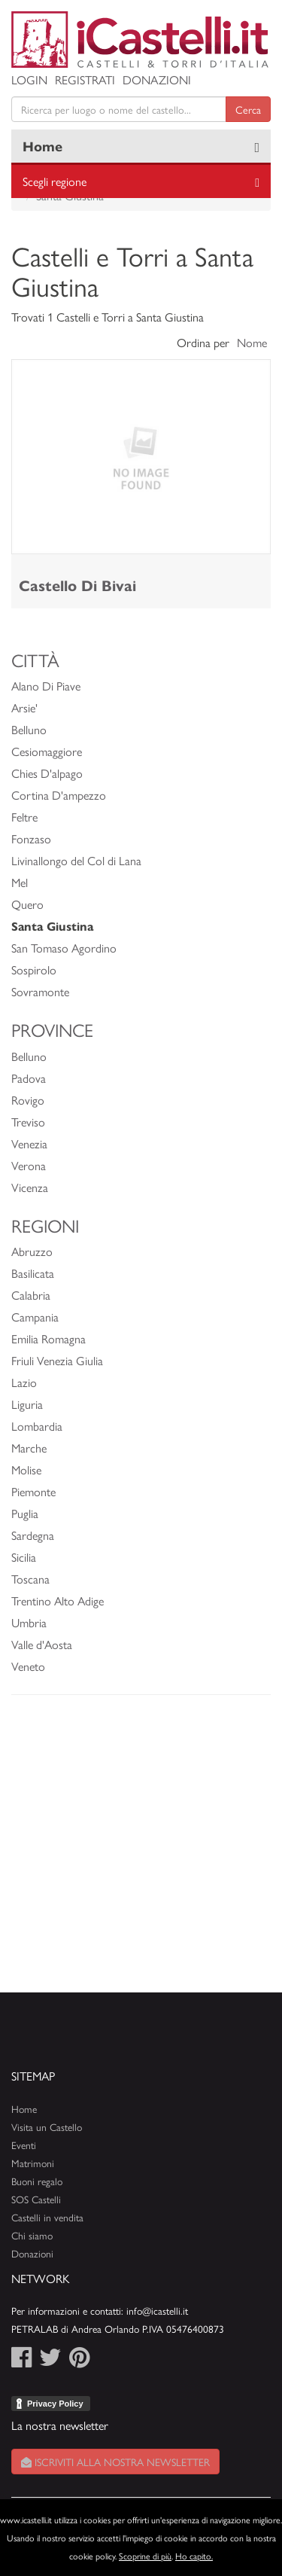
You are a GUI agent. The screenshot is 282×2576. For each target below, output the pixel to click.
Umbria (29, 1622)
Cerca (248, 109)
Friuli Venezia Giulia (57, 1360)
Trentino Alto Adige (57, 1600)
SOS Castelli (36, 2199)
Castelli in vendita (47, 2217)
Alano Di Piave (45, 685)
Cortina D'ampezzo (58, 794)
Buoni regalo (36, 2181)
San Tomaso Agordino (64, 947)
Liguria (27, 1404)
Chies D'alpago (47, 773)
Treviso (28, 1121)
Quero (27, 904)
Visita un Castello (46, 2127)
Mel (19, 882)
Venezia (29, 1143)
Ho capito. (194, 2555)
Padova (28, 1078)
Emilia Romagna (48, 1338)
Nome (252, 342)
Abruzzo (32, 1251)
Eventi (23, 2145)
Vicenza (29, 1187)
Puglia (24, 1513)
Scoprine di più (145, 2555)
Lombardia (36, 1425)
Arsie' (24, 707)
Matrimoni (32, 2163)
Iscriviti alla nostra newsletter (115, 2461)
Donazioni (157, 79)
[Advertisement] (141, 1851)
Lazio (24, 1382)
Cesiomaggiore (46, 751)
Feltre (24, 816)
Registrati (85, 79)
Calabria (30, 1294)
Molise (26, 1469)
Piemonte (33, 1491)
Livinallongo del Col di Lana (76, 860)
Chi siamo (32, 2235)
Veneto (28, 1666)
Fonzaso (31, 838)
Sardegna (32, 1535)
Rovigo (27, 1099)
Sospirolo (33, 969)
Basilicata (32, 1273)
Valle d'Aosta (41, 1644)
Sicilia (23, 1556)
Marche (29, 1447)
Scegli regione (54, 181)
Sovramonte (40, 991)
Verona (28, 1165)
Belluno (29, 729)
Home (42, 145)
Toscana (30, 1578)
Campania (35, 1316)
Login (29, 79)
